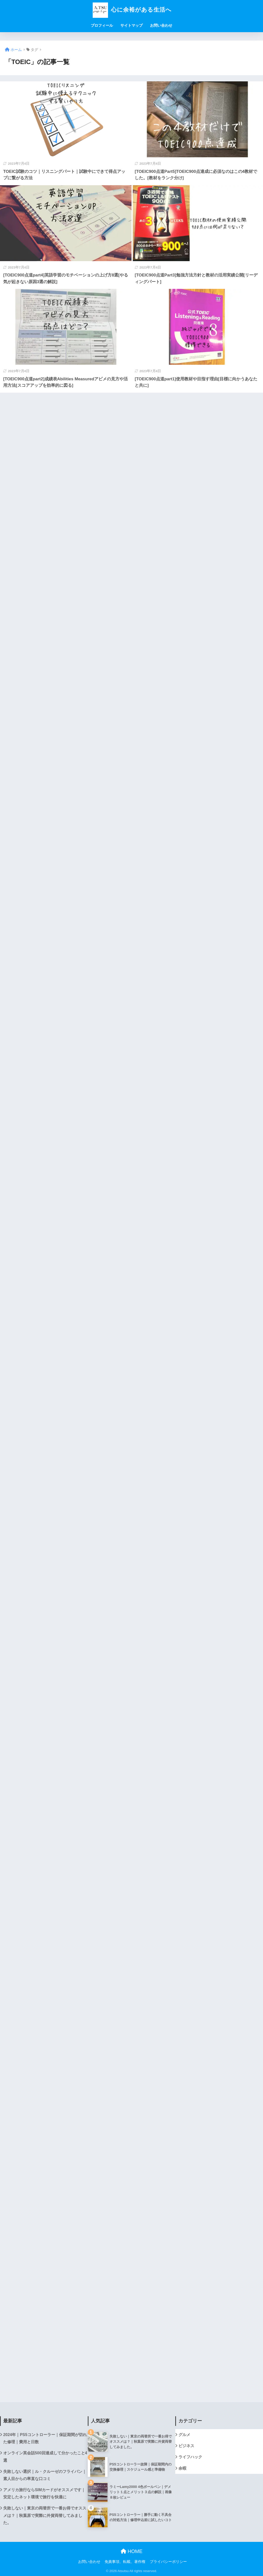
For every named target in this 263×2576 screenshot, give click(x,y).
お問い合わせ (161, 25)
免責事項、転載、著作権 (125, 2562)
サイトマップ (131, 25)
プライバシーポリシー (168, 2562)
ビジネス (186, 2446)
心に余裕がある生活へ (131, 9)
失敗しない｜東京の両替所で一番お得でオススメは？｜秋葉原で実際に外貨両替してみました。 (44, 2515)
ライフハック (190, 2457)
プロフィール (102, 25)
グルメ (184, 2435)
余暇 (182, 2468)
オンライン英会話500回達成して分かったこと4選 (45, 2456)
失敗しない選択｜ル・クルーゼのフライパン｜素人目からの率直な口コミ (44, 2475)
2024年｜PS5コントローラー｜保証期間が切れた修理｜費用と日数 (45, 2438)
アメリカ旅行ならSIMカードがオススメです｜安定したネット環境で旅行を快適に (44, 2493)
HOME (132, 2551)
